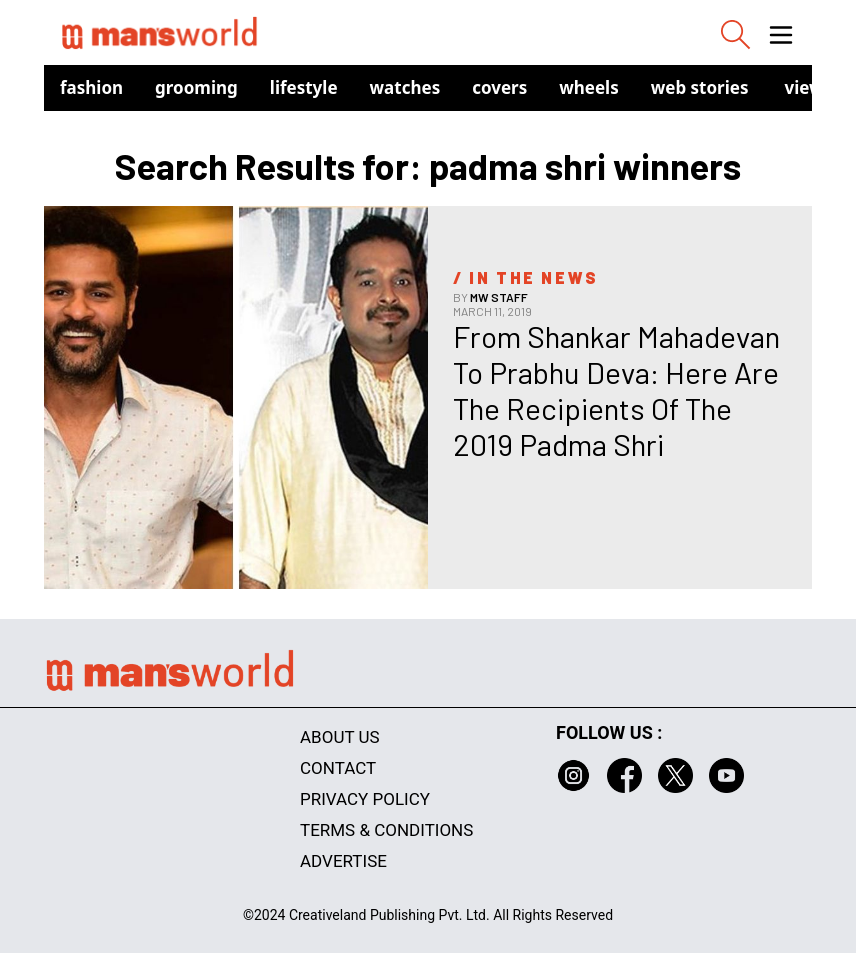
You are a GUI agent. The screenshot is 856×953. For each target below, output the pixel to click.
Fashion (91, 87)
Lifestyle (304, 87)
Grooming (196, 87)
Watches (405, 87)
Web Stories (700, 87)
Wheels (589, 87)
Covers (499, 87)
